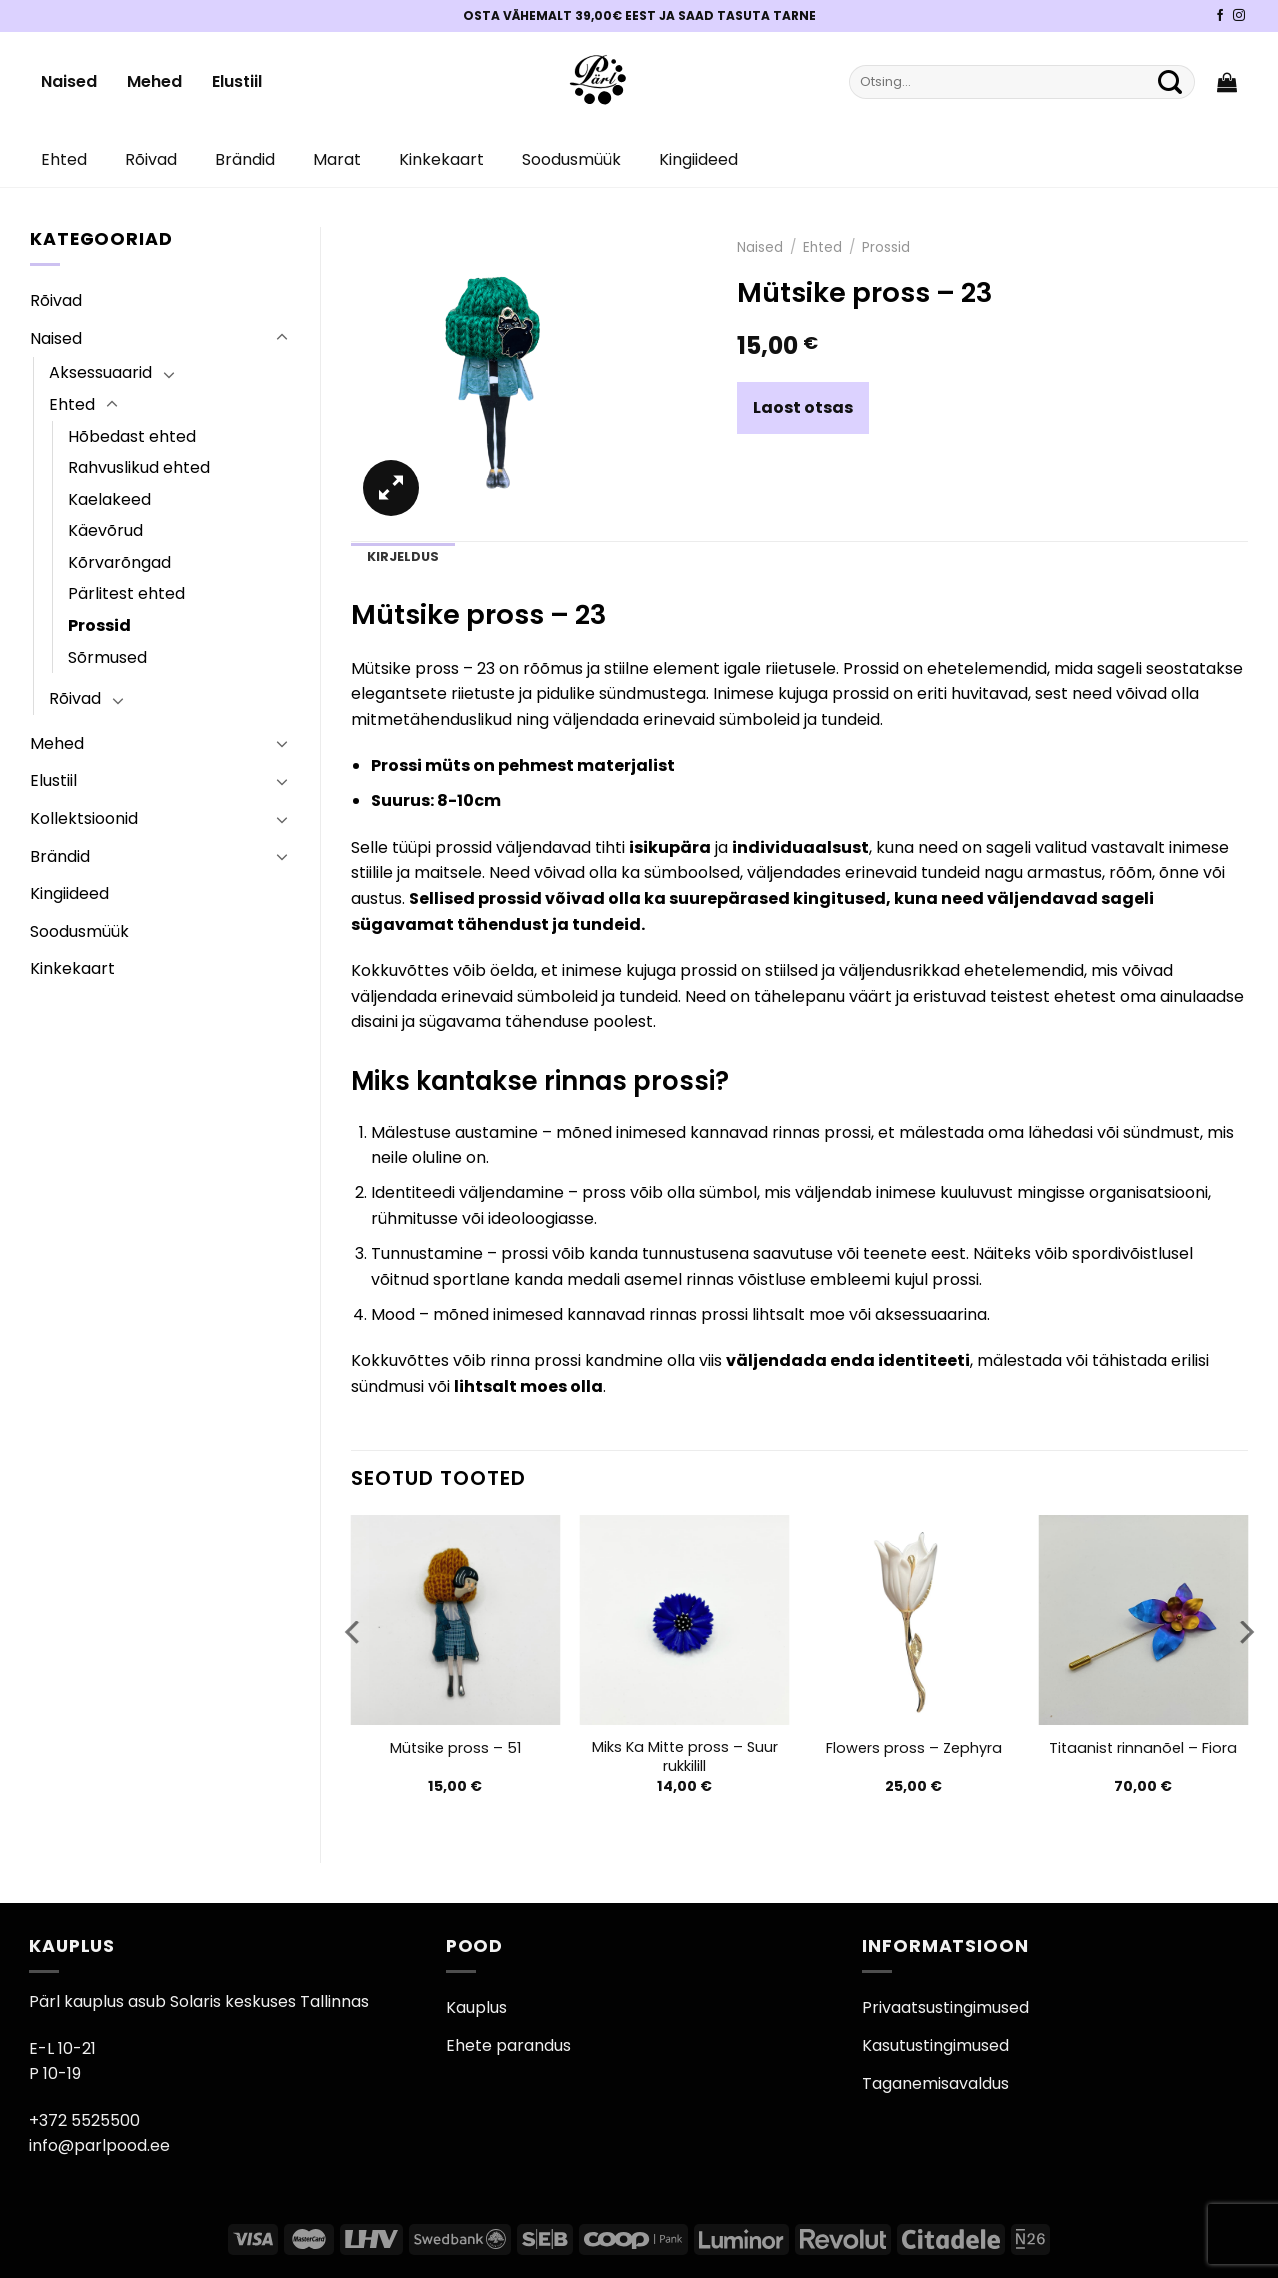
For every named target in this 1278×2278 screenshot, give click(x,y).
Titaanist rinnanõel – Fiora (1143, 1748)
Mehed (154, 81)
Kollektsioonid (84, 818)
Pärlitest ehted (126, 593)
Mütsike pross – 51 (455, 1748)
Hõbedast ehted (132, 436)
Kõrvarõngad (119, 562)
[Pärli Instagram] (1239, 16)
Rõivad (151, 159)
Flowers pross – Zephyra (914, 1748)
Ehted (64, 159)
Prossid (99, 625)
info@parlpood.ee (99, 2145)
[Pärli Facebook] (1220, 16)
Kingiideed (698, 159)
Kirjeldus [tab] (403, 556)
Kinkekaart (441, 159)
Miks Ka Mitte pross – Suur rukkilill (685, 1756)
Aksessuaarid (100, 372)
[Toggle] (282, 338)
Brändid (245, 159)
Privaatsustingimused (945, 2007)
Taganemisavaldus (935, 2083)
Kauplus (476, 2007)
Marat (337, 159)
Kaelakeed (109, 499)
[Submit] (1170, 82)
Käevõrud (105, 530)
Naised (69, 81)
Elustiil (237, 81)
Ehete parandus (508, 2045)
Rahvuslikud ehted (139, 467)
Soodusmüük (571, 159)
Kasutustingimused (935, 2045)
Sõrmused (107, 657)
